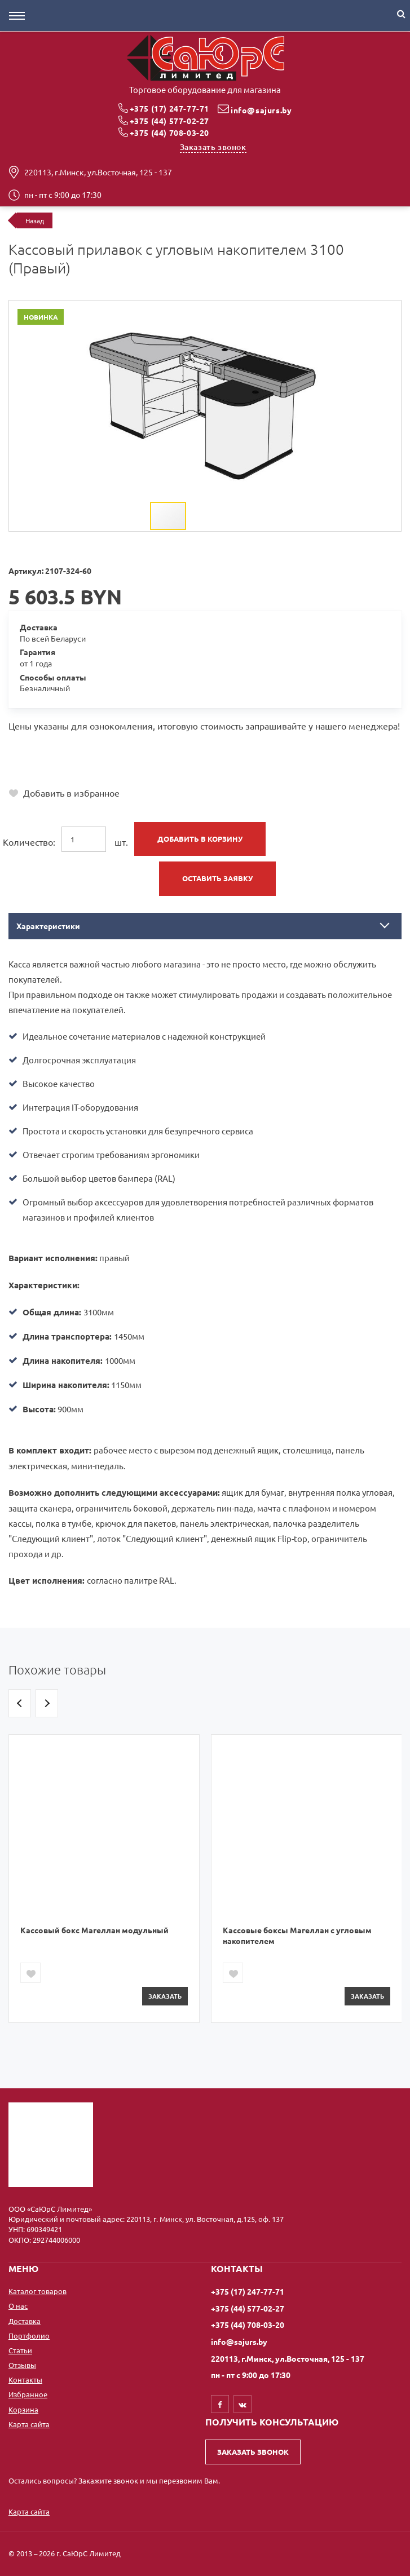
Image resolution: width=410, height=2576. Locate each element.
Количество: (29, 841)
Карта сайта (29, 2424)
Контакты (25, 2379)
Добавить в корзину (200, 838)
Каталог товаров (37, 2291)
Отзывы (22, 2365)
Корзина (23, 2409)
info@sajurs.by (261, 110)
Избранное (27, 2394)
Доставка (24, 2321)
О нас (18, 2305)
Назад (34, 220)
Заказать (165, 1995)
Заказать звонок (213, 147)
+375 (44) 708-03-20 (169, 132)
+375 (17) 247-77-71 (169, 108)
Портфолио (29, 2335)
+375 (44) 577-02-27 (169, 121)
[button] (355, 311)
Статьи (20, 2350)
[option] (104, 1878)
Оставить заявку (217, 878)
